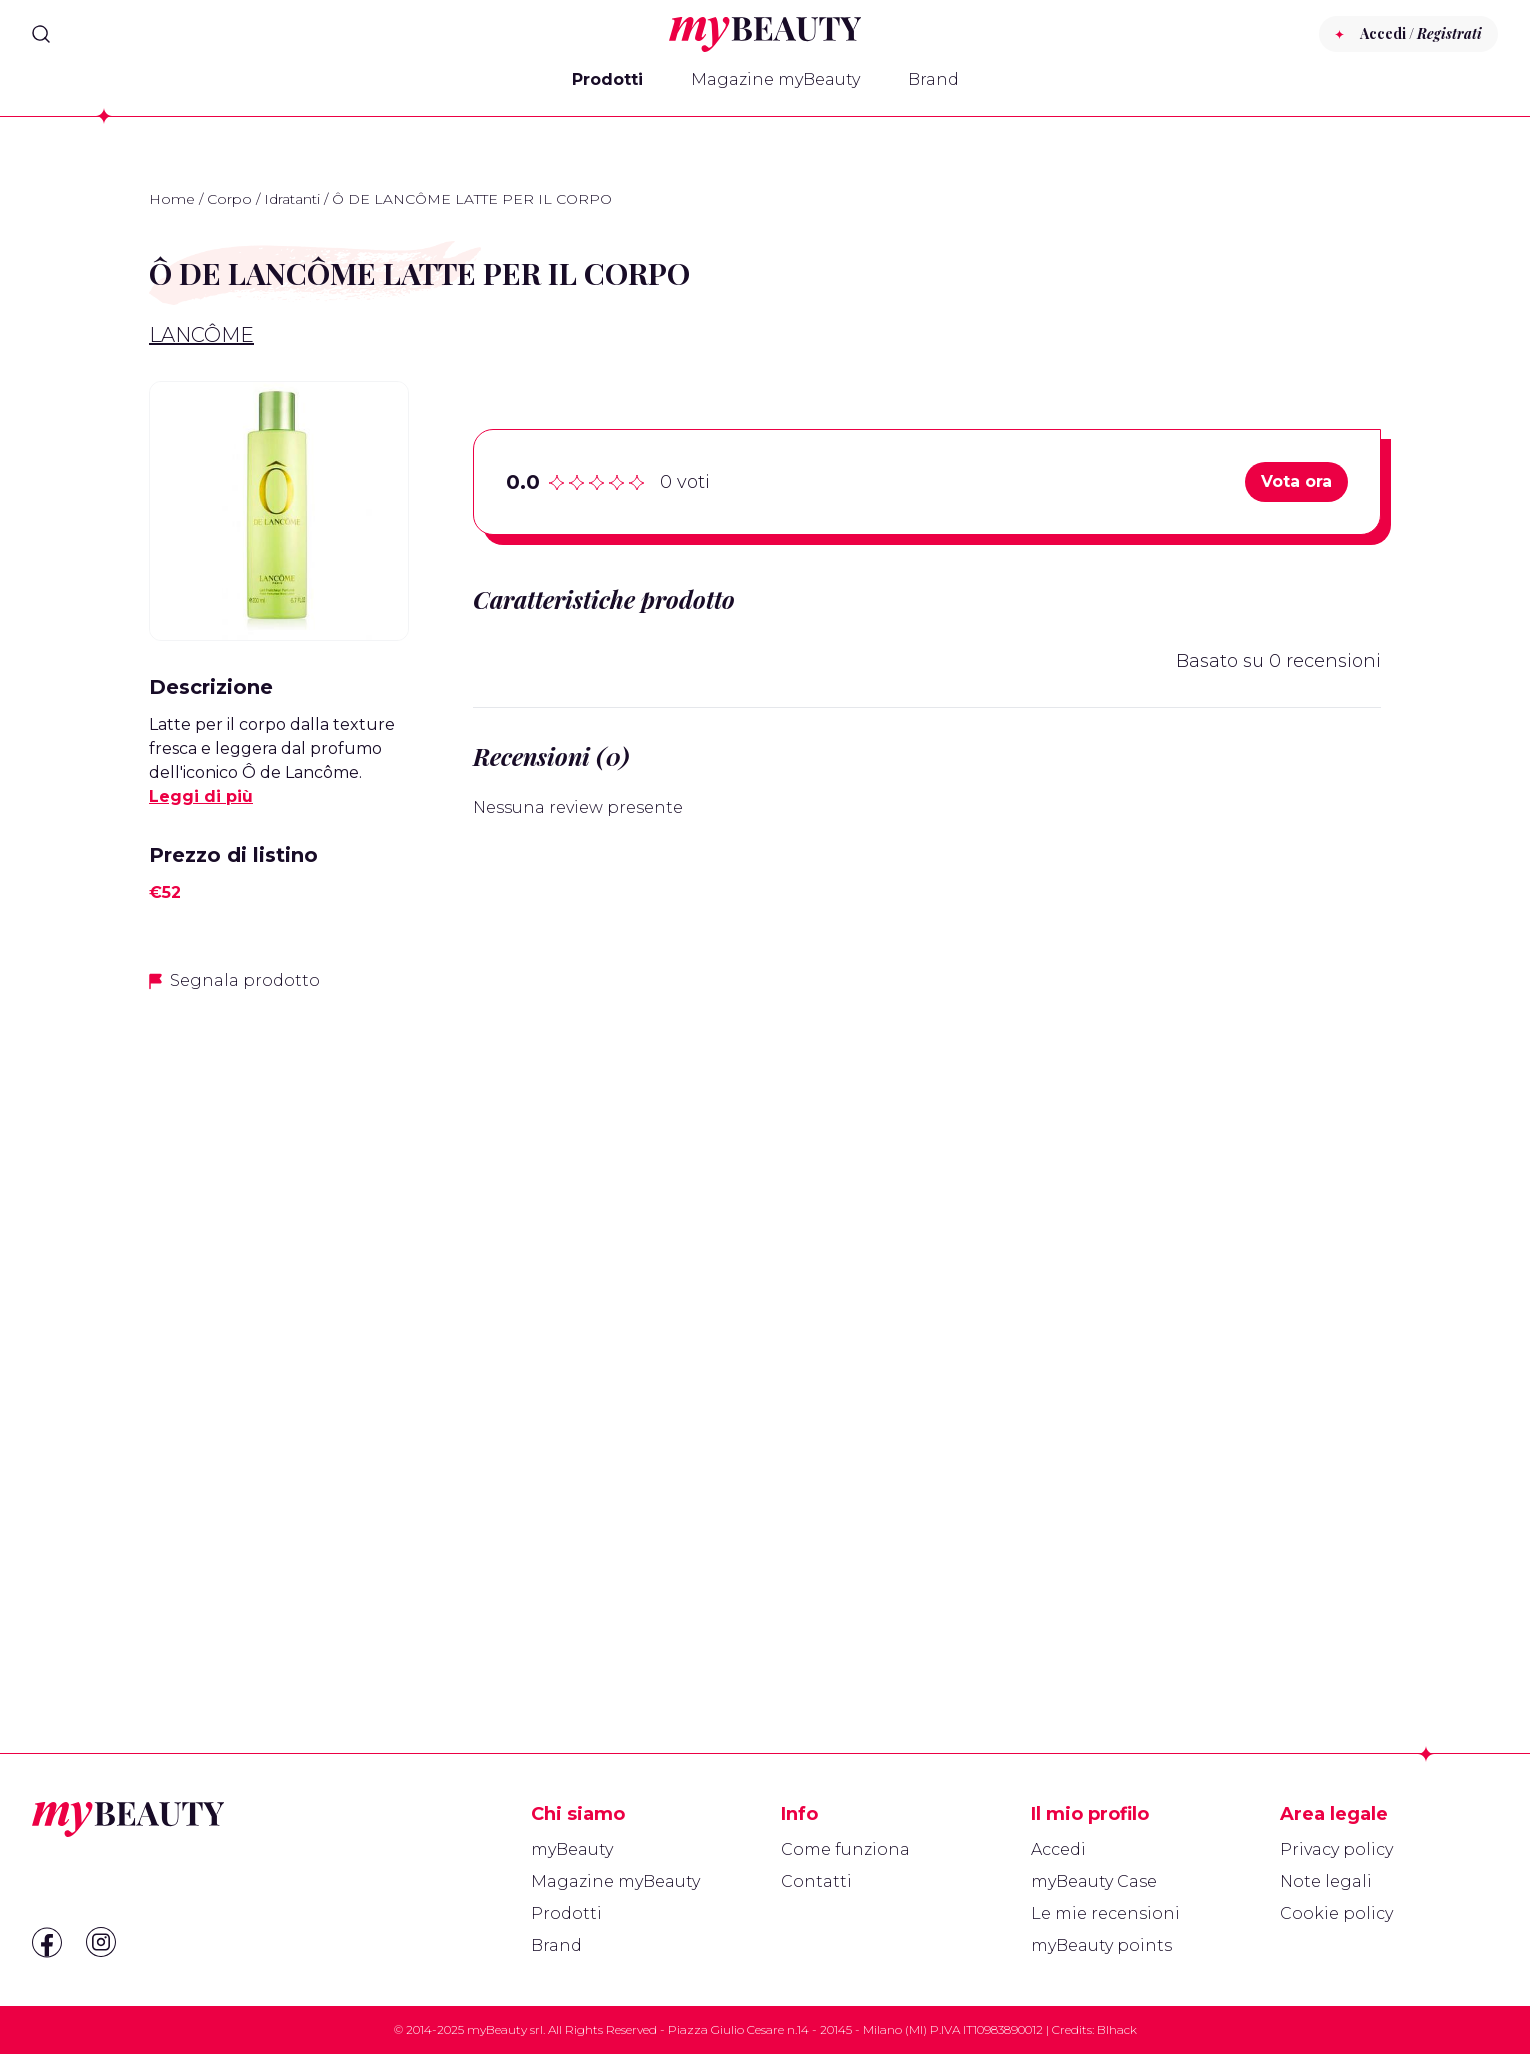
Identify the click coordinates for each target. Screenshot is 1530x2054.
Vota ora (1296, 481)
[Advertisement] (279, 1325)
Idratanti (292, 199)
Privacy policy (1336, 1849)
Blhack (1117, 2029)
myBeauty (572, 1849)
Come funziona (845, 1849)
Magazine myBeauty (775, 79)
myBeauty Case (1094, 1881)
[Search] (41, 34)
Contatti (816, 1881)
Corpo (229, 199)
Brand (933, 79)
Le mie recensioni (1105, 1913)
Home (172, 199)
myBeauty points (1101, 1945)
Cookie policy (1336, 1913)
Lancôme (201, 335)
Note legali (1326, 1881)
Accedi (1058, 1849)
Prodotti (607, 79)
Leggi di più (201, 796)
